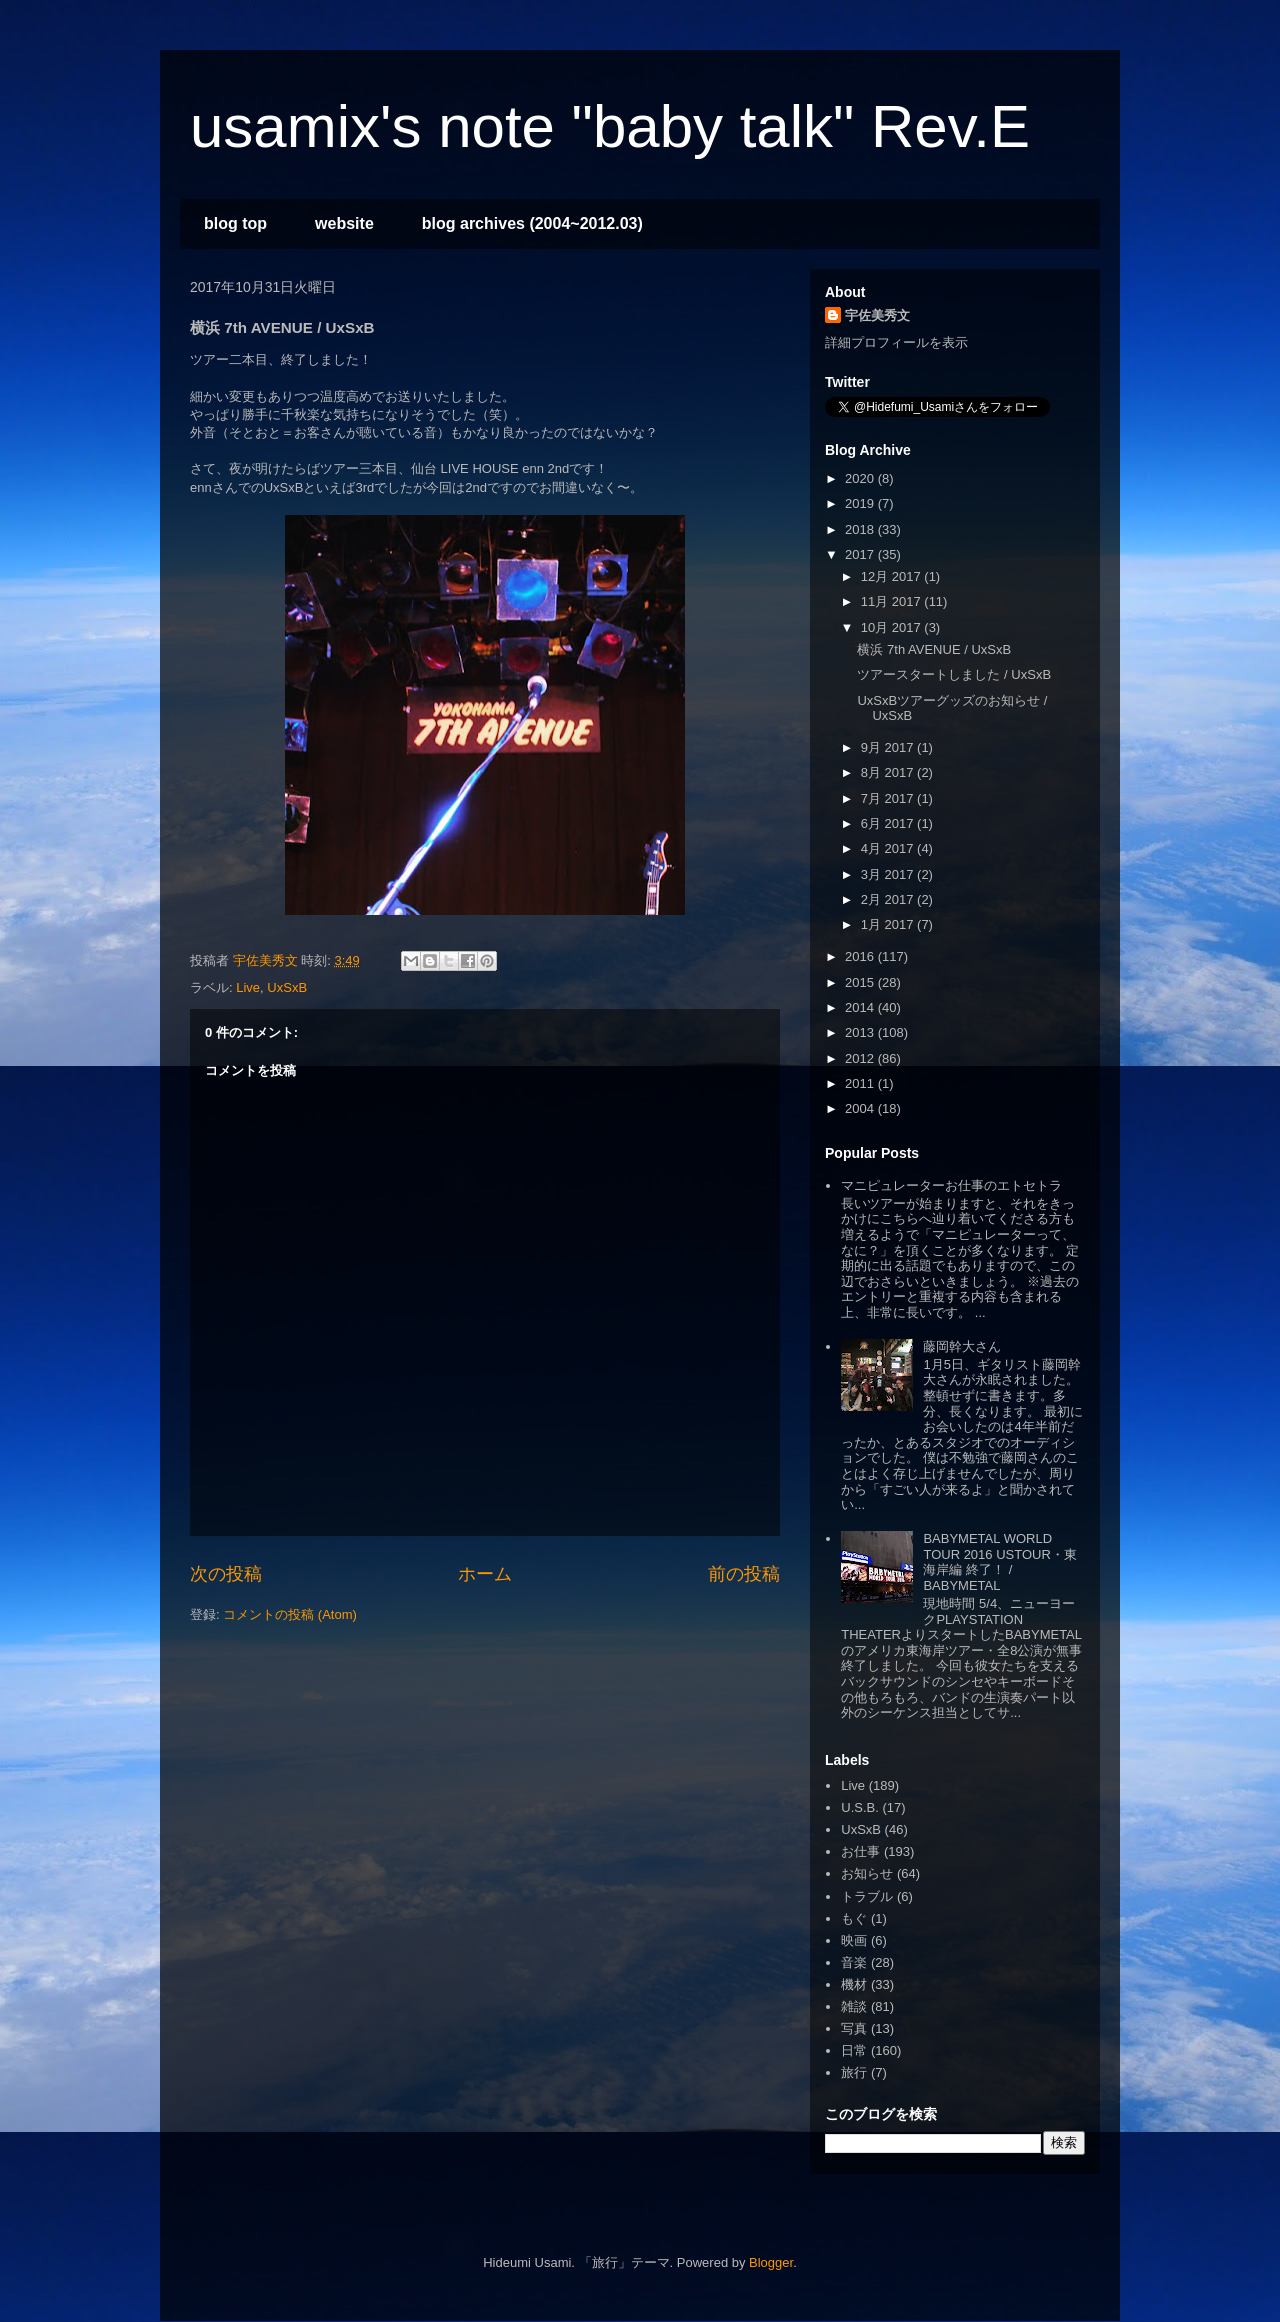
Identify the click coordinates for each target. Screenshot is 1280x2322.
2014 (861, 1007)
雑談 (854, 2006)
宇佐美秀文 (877, 315)
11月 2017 (893, 601)
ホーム (485, 1574)
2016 (861, 956)
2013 (861, 1032)
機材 (854, 1984)
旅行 (854, 2072)
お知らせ (867, 1873)
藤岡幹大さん (962, 1346)
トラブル (867, 1896)
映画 (854, 1940)
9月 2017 (889, 747)
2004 (861, 1108)
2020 (861, 478)
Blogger (771, 2262)
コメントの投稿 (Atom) (290, 1614)
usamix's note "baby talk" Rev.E (610, 126)
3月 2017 (889, 874)
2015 (861, 982)
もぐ (854, 1918)
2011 (861, 1083)
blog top (235, 223)
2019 (861, 503)
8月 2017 (889, 772)
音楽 (854, 1962)
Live (248, 987)
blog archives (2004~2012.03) (532, 223)
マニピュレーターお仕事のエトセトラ (951, 1185)
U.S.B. (860, 1807)
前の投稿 (744, 1574)
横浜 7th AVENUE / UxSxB (934, 649)
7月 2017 (889, 798)
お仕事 (860, 1851)
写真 (854, 2028)
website (344, 223)
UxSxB (287, 987)
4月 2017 (889, 848)
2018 (861, 529)
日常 (854, 2050)
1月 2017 (889, 924)
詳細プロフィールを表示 (896, 342)
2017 (861, 554)
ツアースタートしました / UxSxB (954, 674)
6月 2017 (889, 823)
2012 (861, 1058)
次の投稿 (226, 1574)
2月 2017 (889, 899)
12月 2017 (893, 576)
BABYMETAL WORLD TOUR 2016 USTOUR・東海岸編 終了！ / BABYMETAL (999, 1562)
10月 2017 (893, 627)
